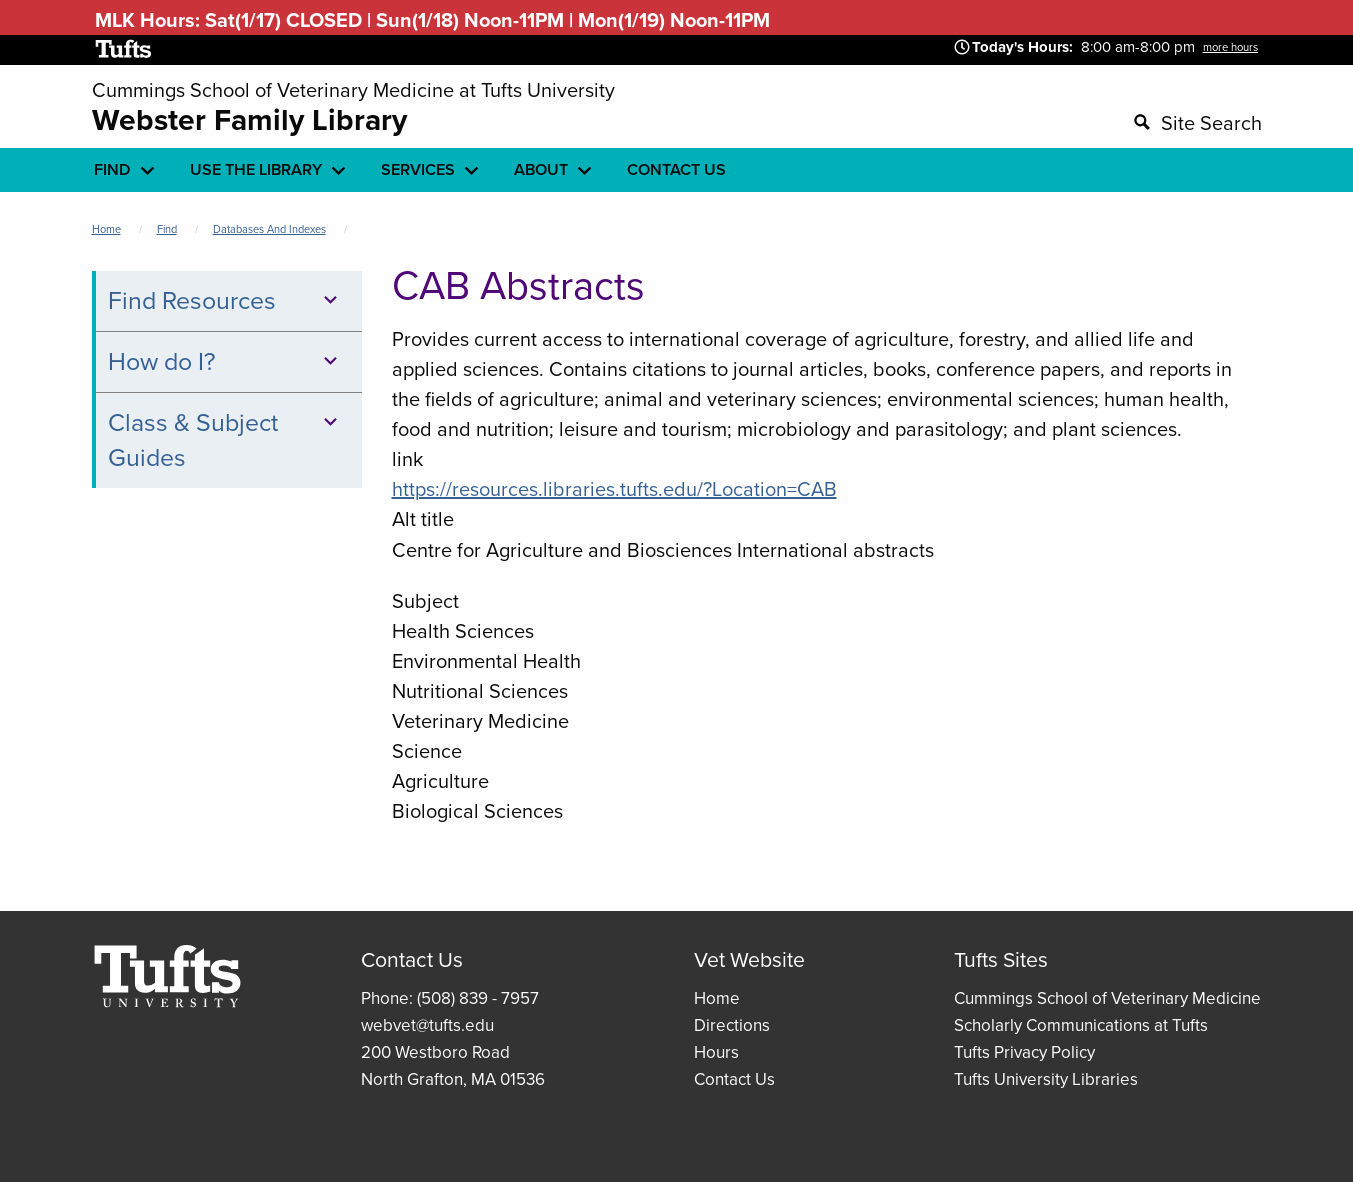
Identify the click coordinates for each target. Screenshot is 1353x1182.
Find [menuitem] (112, 169)
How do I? (225, 361)
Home (106, 229)
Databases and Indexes (269, 229)
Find (167, 229)
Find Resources (225, 300)
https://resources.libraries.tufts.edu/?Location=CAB (614, 489)
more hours (1230, 47)
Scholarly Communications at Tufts (1081, 1025)
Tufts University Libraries (1046, 1079)
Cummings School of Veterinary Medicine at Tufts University (353, 90)
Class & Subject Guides (225, 440)
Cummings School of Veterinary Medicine (1107, 998)
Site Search (1211, 123)
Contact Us (734, 1079)
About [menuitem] (541, 169)
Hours (716, 1052)
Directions (732, 1025)
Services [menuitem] (418, 169)
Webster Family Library (249, 120)
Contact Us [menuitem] (676, 169)
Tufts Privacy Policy (1024, 1052)
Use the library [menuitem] (256, 169)
